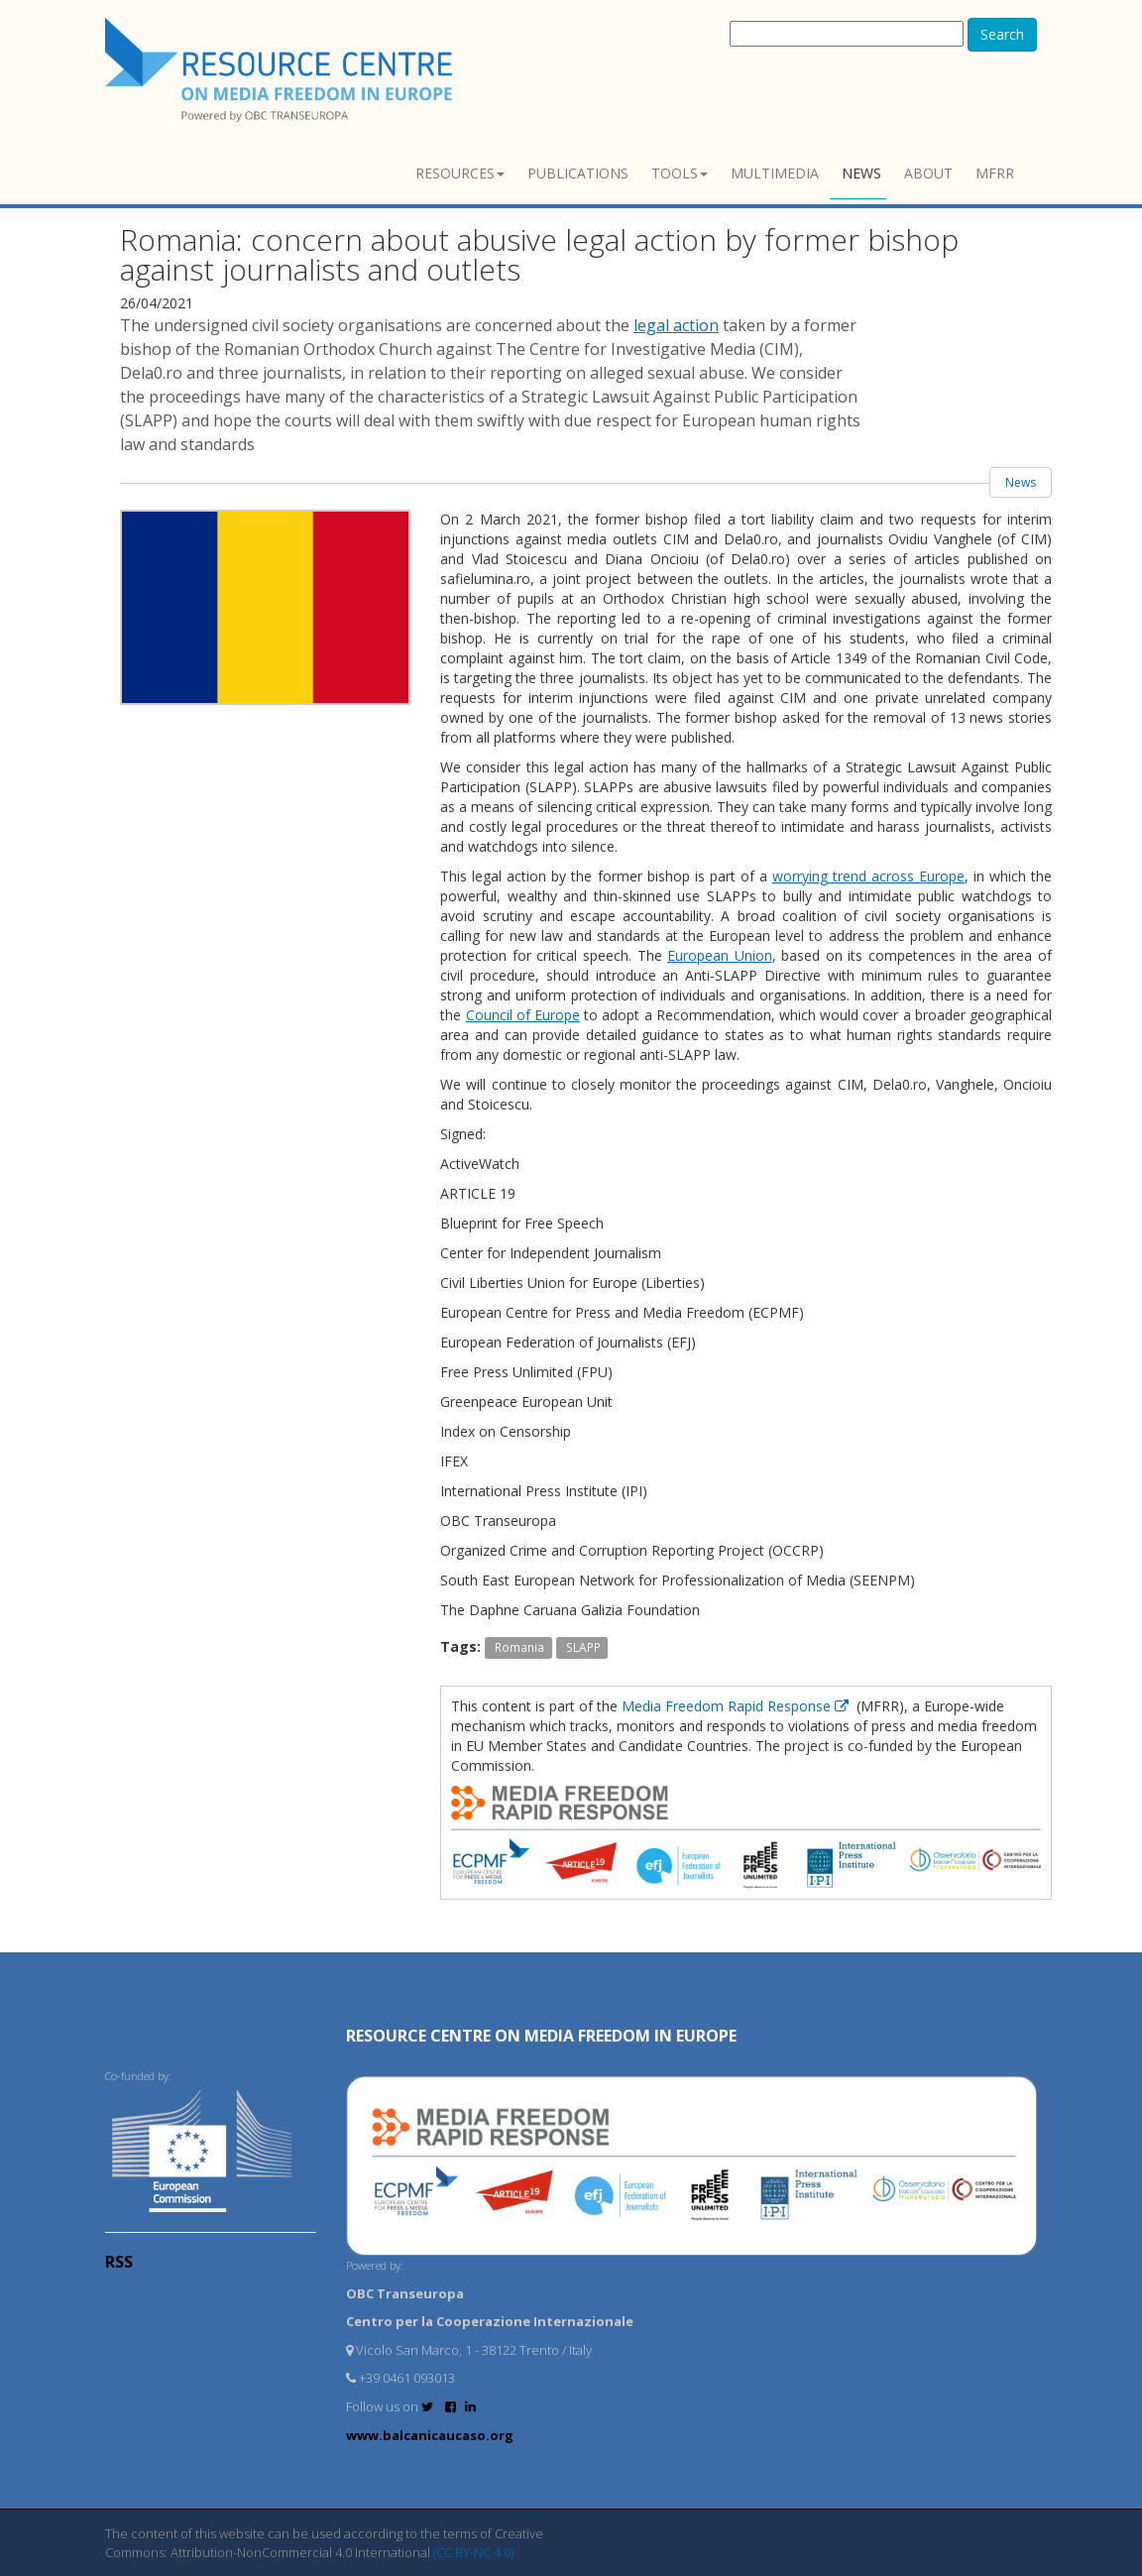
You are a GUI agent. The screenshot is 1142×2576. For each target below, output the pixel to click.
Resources (460, 173)
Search (1002, 34)
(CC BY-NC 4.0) (473, 2552)
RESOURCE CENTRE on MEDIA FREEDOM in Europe (541, 2036)
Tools (679, 173)
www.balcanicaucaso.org (430, 2435)
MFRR (994, 173)
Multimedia (775, 173)
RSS (119, 2262)
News (861, 173)
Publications (577, 173)
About (928, 173)
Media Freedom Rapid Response (737, 1706)
